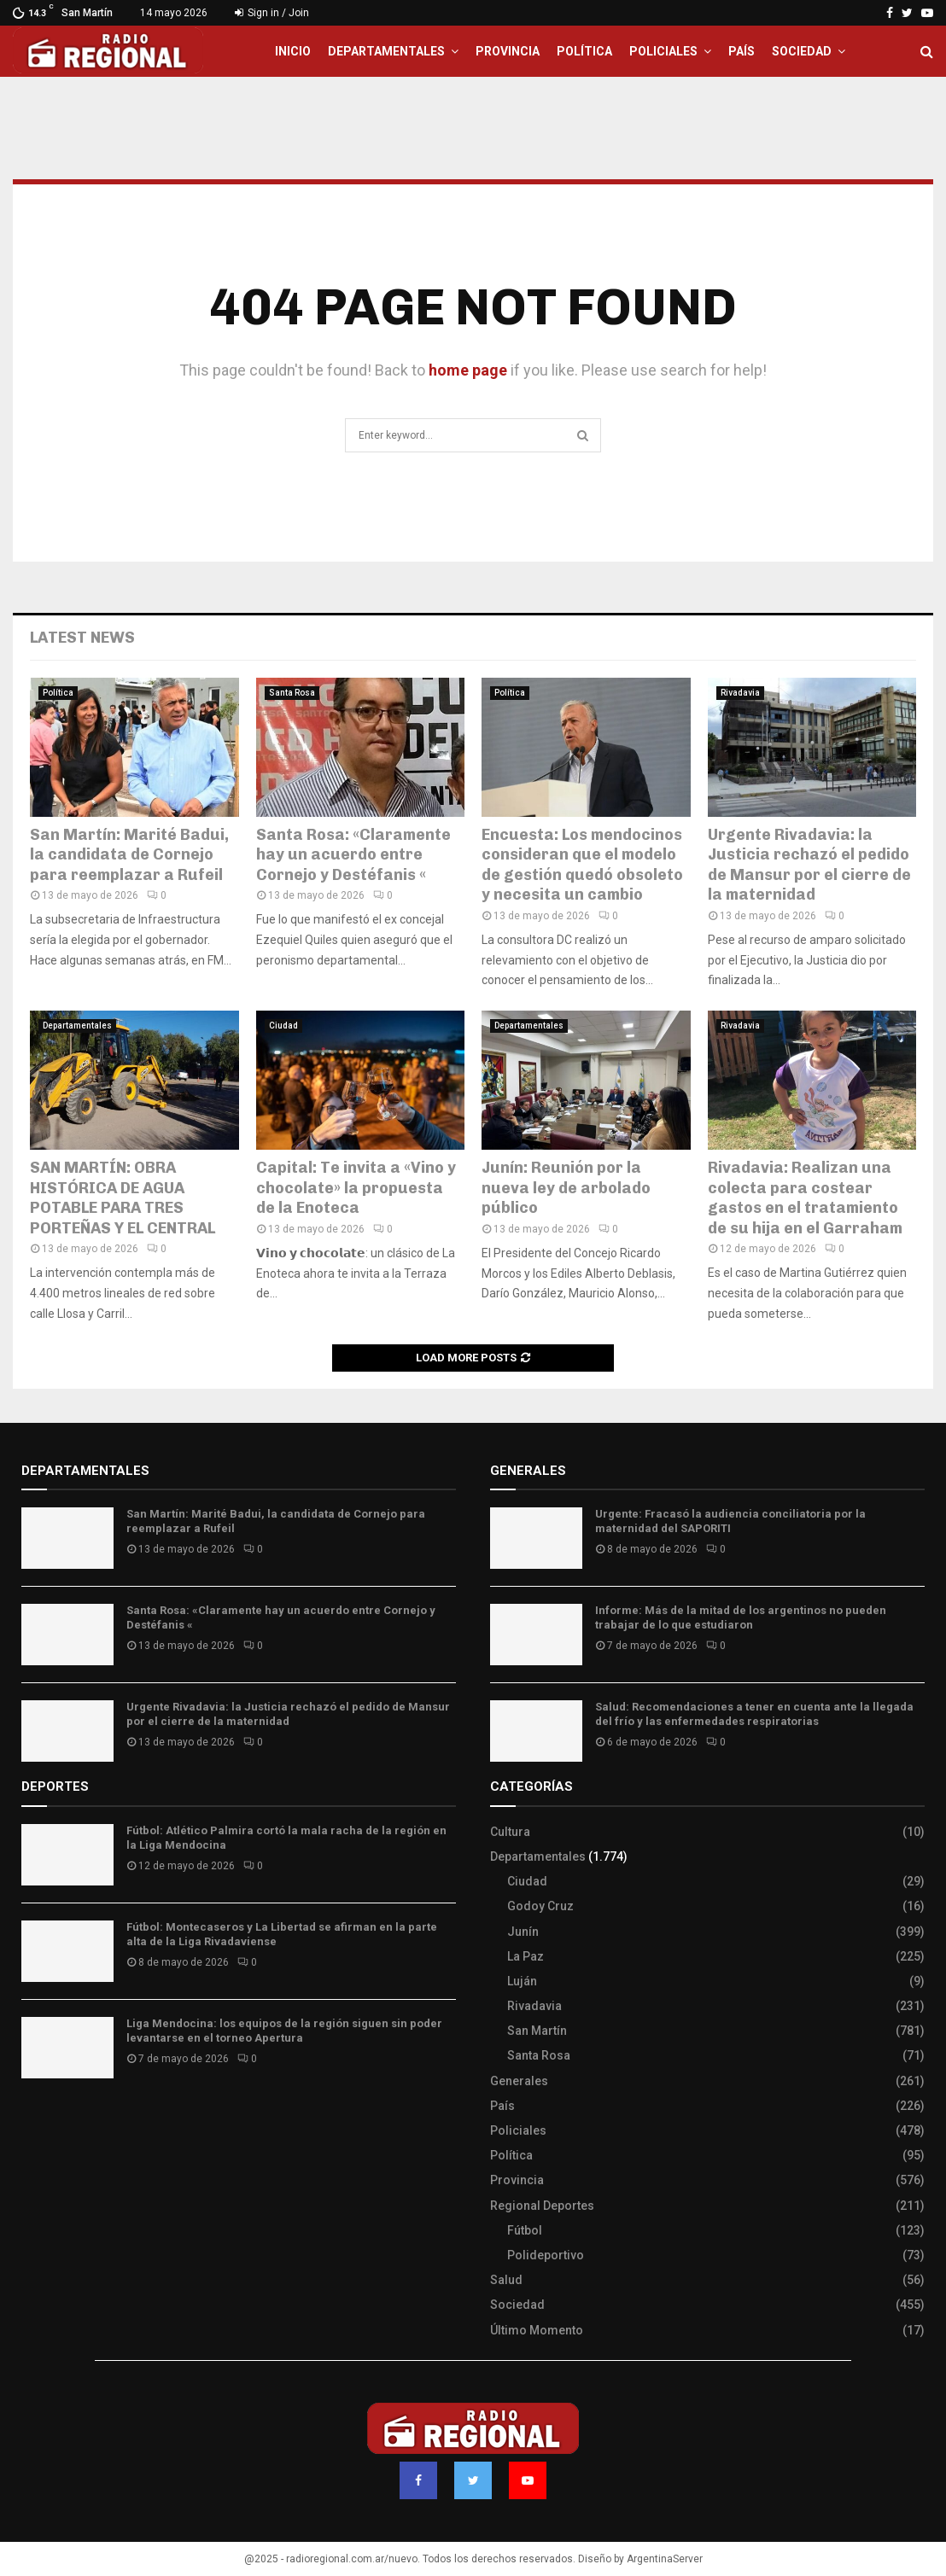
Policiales (663, 51)
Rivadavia (740, 692)
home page (468, 370)
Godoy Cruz (540, 1906)
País (741, 51)
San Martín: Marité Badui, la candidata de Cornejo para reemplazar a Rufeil (129, 854)
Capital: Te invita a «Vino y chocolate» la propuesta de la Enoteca (356, 1187)
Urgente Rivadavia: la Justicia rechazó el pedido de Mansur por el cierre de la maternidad (809, 864)
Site (56, 2121)
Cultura (510, 1832)
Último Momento (536, 2330)
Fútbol (524, 2230)
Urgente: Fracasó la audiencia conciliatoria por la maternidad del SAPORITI (730, 1521)
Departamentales (386, 51)
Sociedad (802, 51)
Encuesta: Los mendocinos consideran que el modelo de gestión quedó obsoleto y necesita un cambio (582, 864)
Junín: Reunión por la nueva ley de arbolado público (566, 1187)
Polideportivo (545, 2255)
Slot (33, 2121)
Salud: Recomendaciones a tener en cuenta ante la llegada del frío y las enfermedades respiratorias (754, 1714)
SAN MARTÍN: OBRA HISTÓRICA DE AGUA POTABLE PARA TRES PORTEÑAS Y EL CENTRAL (122, 1197)
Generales (519, 2081)
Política (584, 51)
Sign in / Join (272, 13)
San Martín (537, 2030)
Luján (522, 1981)
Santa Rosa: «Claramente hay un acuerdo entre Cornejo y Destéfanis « (353, 854)
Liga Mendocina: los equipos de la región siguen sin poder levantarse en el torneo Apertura (284, 2030)
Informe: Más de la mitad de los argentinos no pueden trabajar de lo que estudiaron (740, 1617)
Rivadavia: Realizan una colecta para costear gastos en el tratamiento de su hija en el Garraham (805, 1197)
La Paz (525, 1956)
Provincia (508, 51)
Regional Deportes (542, 2205)
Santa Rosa (292, 692)
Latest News (82, 637)
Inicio (293, 51)
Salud (506, 2280)
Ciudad (283, 1025)
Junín (523, 1931)
